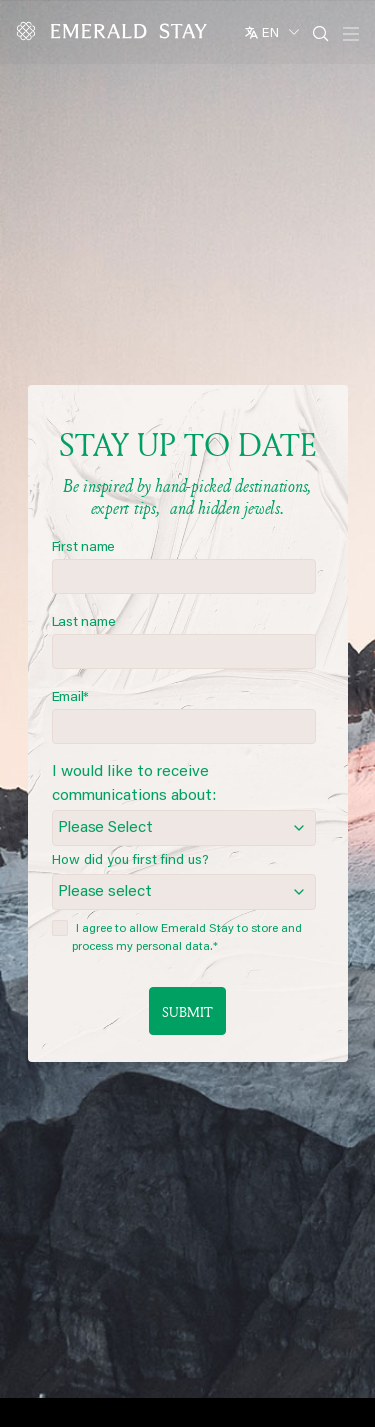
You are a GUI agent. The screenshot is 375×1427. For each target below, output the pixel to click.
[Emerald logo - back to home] (115, 31)
